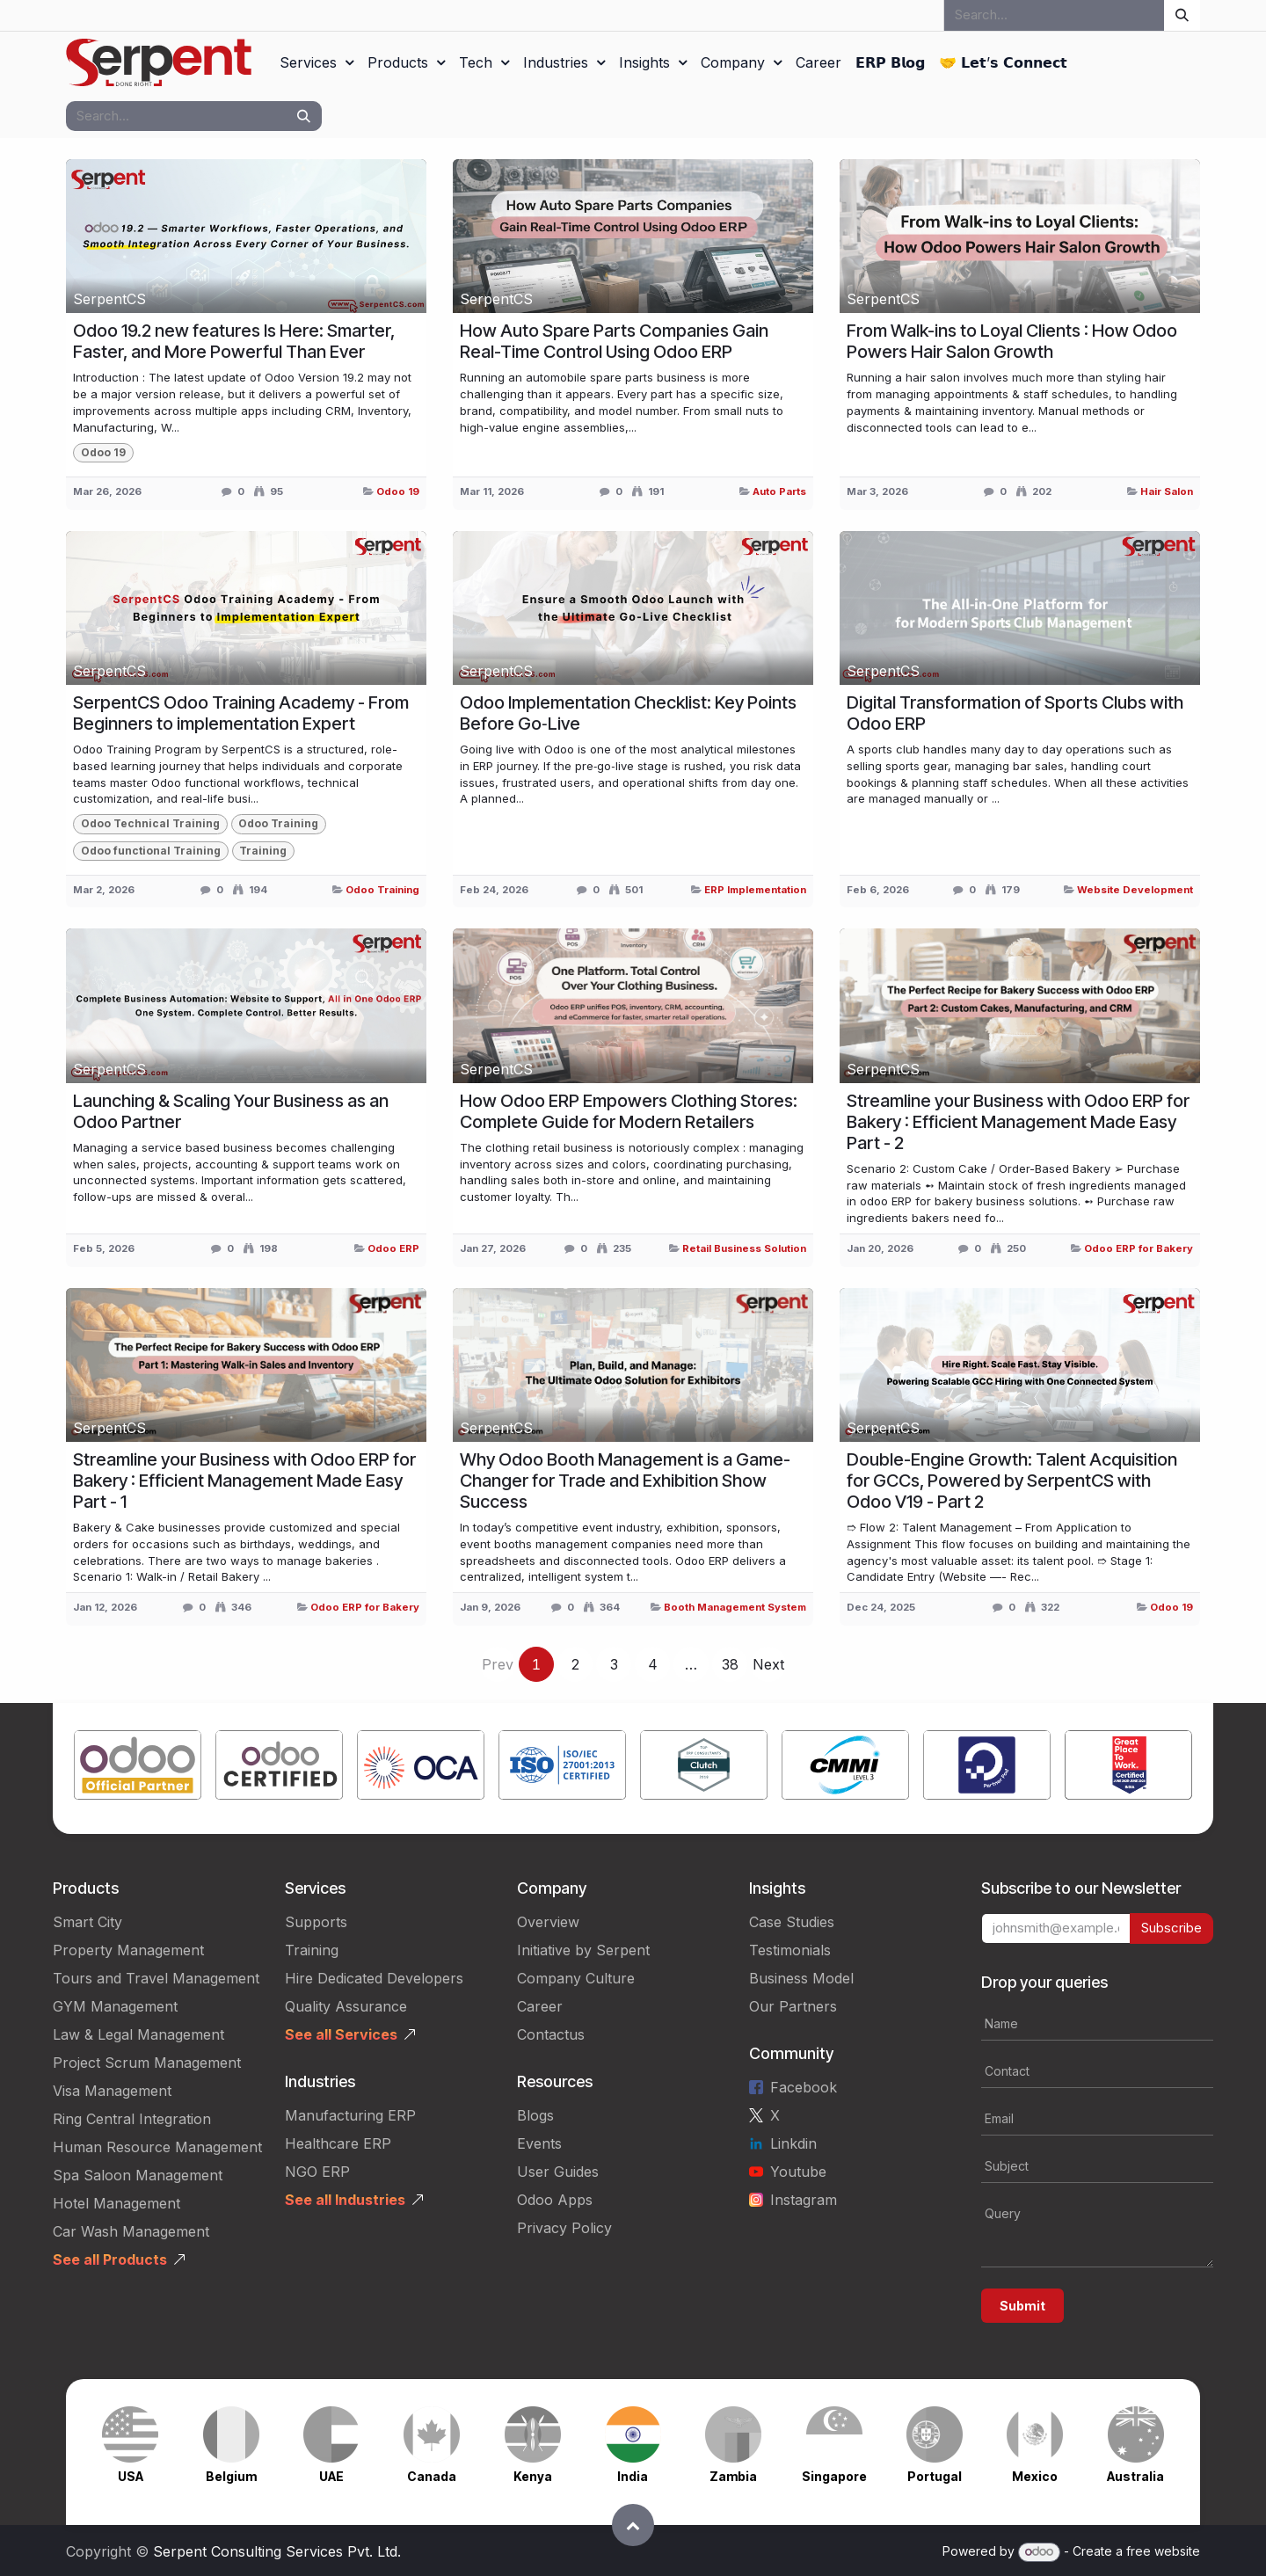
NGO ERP (317, 2171)
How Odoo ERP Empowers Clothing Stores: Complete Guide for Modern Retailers (628, 1111)
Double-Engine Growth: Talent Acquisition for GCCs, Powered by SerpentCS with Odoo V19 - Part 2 (1012, 1480)
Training (311, 1950)
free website (1163, 2550)
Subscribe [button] (1171, 1927)
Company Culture (576, 1978)
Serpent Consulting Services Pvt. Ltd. (277, 2551)
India (632, 2476)
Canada (431, 2476)
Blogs (535, 2115)
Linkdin (793, 2143)
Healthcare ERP (338, 2143)
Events (539, 2143)
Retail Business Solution (744, 1248)
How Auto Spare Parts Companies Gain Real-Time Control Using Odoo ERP (614, 341)
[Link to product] (137, 1768)
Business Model (801, 1978)
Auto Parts (779, 491)
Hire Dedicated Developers (374, 1978)
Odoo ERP (393, 1248)
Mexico (1035, 2476)
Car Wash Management (131, 2231)
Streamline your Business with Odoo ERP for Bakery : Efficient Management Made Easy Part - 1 (244, 1480)
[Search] (1182, 15)
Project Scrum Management (147, 2062)
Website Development (1135, 890)
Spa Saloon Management (137, 2175)
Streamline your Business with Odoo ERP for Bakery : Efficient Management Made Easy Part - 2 (1018, 1121)
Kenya (532, 2476)
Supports (316, 1922)
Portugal (934, 2476)
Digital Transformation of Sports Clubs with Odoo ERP (1015, 713)
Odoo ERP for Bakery (1138, 1248)
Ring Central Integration (132, 2119)
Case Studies (791, 1922)
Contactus (551, 2034)
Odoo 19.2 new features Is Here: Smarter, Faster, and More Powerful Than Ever (234, 341)
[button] (633, 2525)
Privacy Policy (564, 2228)
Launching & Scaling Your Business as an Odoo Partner (231, 1111)
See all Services (341, 2034)
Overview (548, 1922)
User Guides (558, 2171)
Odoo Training (382, 890)
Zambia (733, 2476)
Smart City (87, 1922)
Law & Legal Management (138, 2034)
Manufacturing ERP (350, 2115)
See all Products (110, 2259)
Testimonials (790, 1950)
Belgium (231, 2476)
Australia (1135, 2476)
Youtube (798, 2171)
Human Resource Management (157, 2147)
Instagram (803, 2200)
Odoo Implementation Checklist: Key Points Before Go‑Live (628, 713)
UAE (331, 2476)
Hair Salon (1166, 491)
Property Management (128, 1950)
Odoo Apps (555, 2200)
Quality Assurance (346, 2006)
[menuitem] (316, 62)
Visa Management (112, 2090)
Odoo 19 (397, 491)
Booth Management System (735, 1607)
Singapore (834, 2476)
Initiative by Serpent (583, 1950)
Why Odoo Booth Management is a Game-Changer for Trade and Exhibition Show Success (625, 1480)
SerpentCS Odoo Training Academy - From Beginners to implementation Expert (241, 713)
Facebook (803, 2087)
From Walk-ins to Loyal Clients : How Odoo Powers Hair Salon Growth (1012, 341)
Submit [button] (1022, 2305)
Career (540, 2006)
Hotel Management (116, 2203)
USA (130, 2476)
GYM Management (115, 2006)
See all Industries (345, 2200)
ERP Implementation (755, 890)
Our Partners (793, 2006)
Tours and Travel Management (156, 1978)
